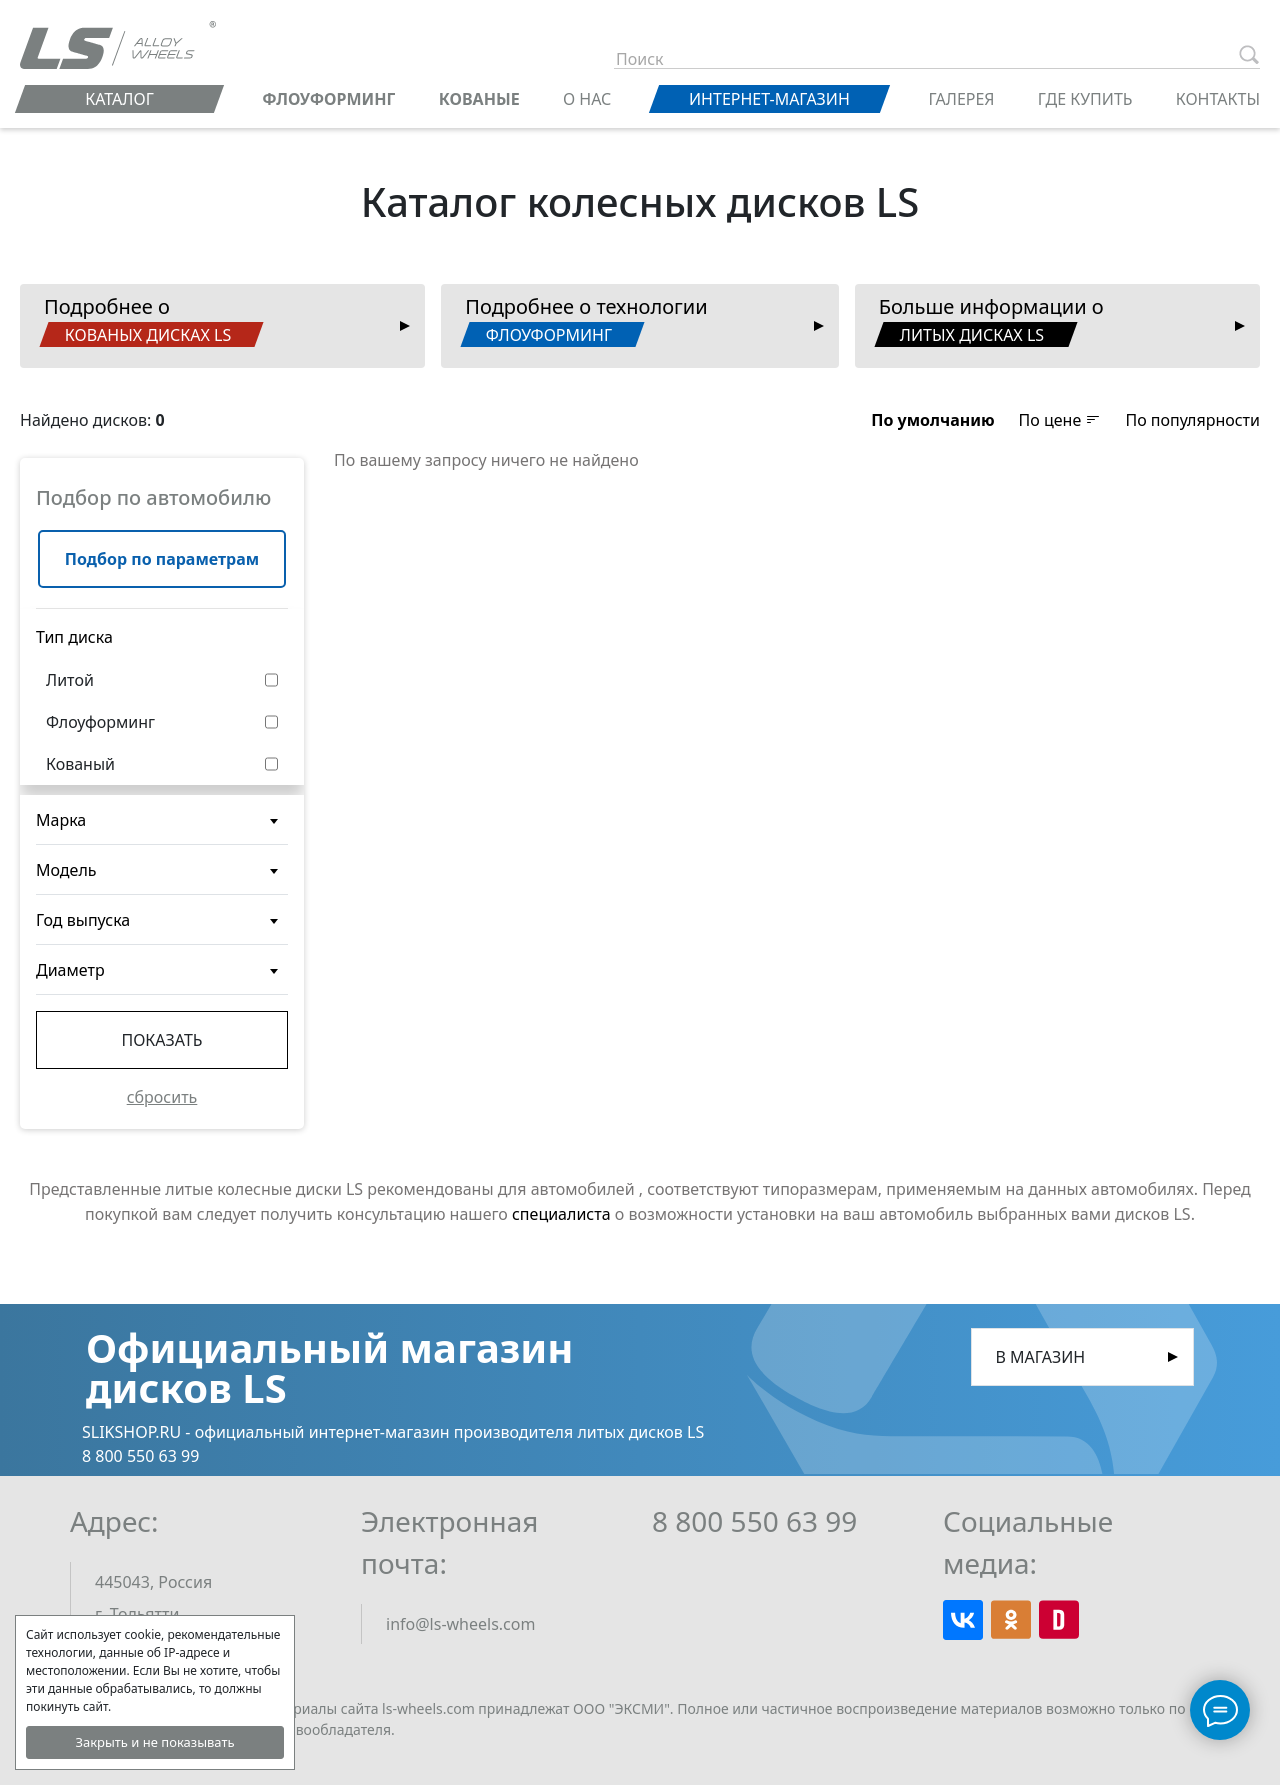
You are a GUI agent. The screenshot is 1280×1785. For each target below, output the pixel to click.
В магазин (1041, 1357)
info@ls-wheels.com (460, 1624)
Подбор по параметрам (162, 559)
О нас (587, 99)
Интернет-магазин (769, 99)
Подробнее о (151, 320)
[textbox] (162, 828)
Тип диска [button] (74, 637)
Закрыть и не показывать (154, 1742)
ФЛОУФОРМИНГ (328, 99)
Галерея (962, 99)
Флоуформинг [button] (100, 722)
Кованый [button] (80, 764)
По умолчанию (932, 420)
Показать (161, 1040)
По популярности (1192, 420)
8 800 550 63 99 (754, 1521)
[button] (932, 420)
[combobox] (162, 820)
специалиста (561, 1214)
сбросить (162, 1097)
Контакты (1218, 99)
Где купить (1085, 99)
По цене (1060, 420)
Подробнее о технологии (584, 320)
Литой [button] (70, 680)
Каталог (119, 99)
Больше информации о (989, 320)
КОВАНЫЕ (479, 99)
